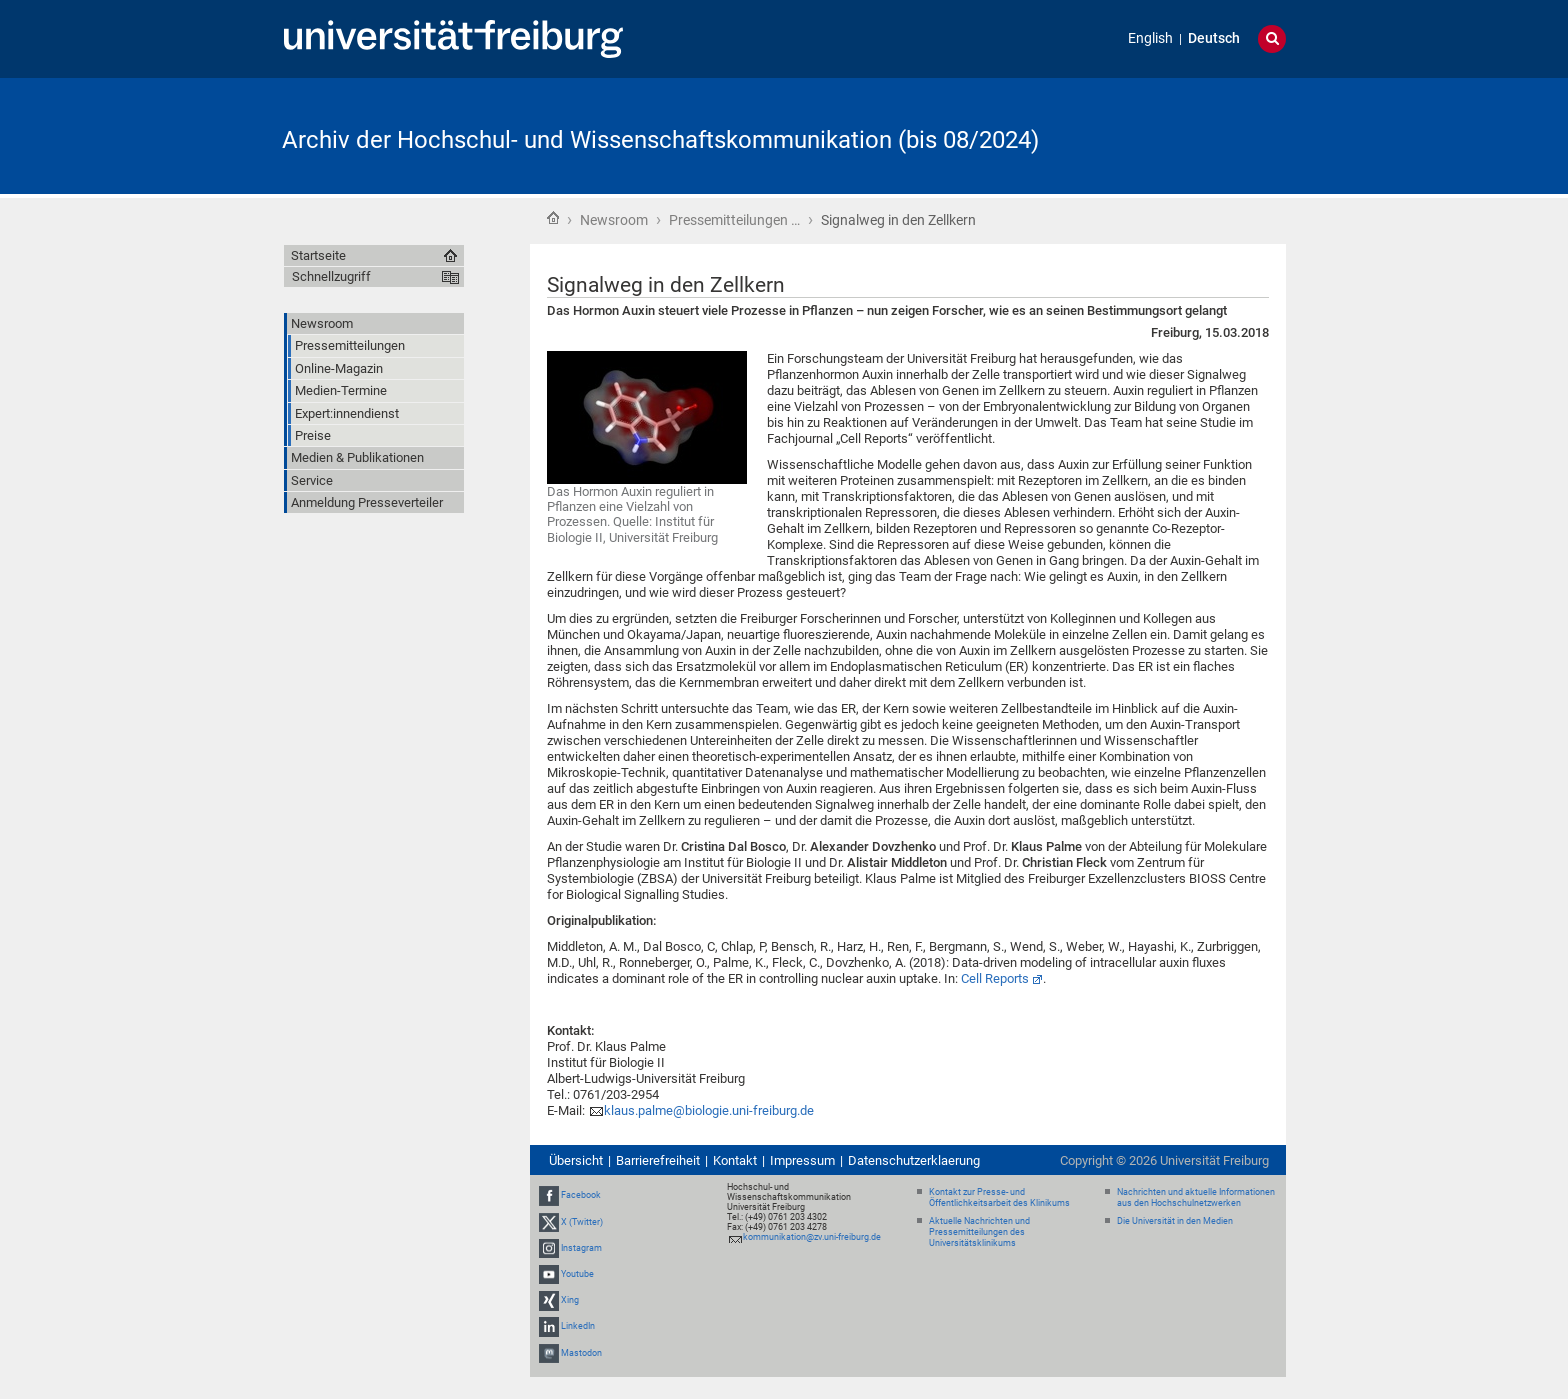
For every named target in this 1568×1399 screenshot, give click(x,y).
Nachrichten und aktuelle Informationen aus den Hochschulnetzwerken (1196, 1197)
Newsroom (614, 220)
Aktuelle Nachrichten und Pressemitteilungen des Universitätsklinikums (979, 1232)
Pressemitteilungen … (734, 220)
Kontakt (735, 1160)
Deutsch (1214, 38)
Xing (570, 1300)
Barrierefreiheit (658, 1160)
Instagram (581, 1248)
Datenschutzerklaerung (914, 1160)
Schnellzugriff (331, 276)
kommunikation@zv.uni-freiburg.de (812, 1237)
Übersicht (576, 1160)
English (1150, 38)
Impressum (802, 1160)
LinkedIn (578, 1326)
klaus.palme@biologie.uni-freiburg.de (709, 1110)
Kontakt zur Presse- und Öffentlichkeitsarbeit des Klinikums (999, 1197)
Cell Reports (995, 978)
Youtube (577, 1274)
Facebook (581, 1195)
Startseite (553, 218)
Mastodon (581, 1353)
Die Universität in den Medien (1175, 1221)
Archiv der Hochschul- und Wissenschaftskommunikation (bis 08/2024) (660, 140)
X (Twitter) (582, 1222)
